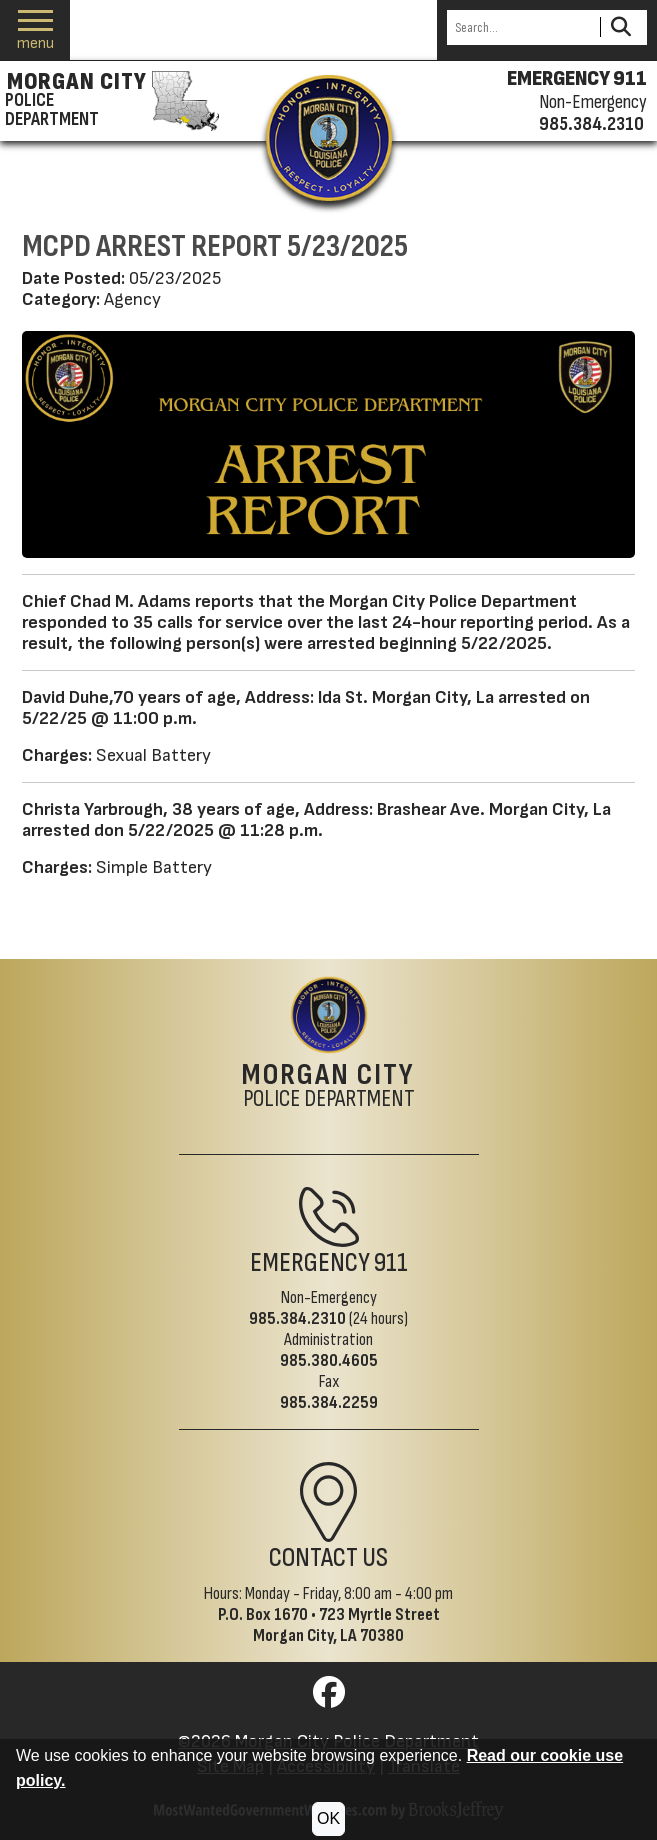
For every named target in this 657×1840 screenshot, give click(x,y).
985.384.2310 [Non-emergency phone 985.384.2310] (591, 124)
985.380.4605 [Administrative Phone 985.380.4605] (329, 1360)
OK (328, 1818)
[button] (35, 30)
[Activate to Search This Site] (620, 27)
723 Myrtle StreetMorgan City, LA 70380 (346, 1625)
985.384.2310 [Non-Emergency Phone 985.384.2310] (297, 1318)
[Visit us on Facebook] (329, 1698)
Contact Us (328, 1558)
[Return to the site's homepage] (329, 138)
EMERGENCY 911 (577, 79)
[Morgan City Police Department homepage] (109, 101)
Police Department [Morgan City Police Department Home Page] (328, 1087)
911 (391, 1263)
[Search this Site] (520, 27)
